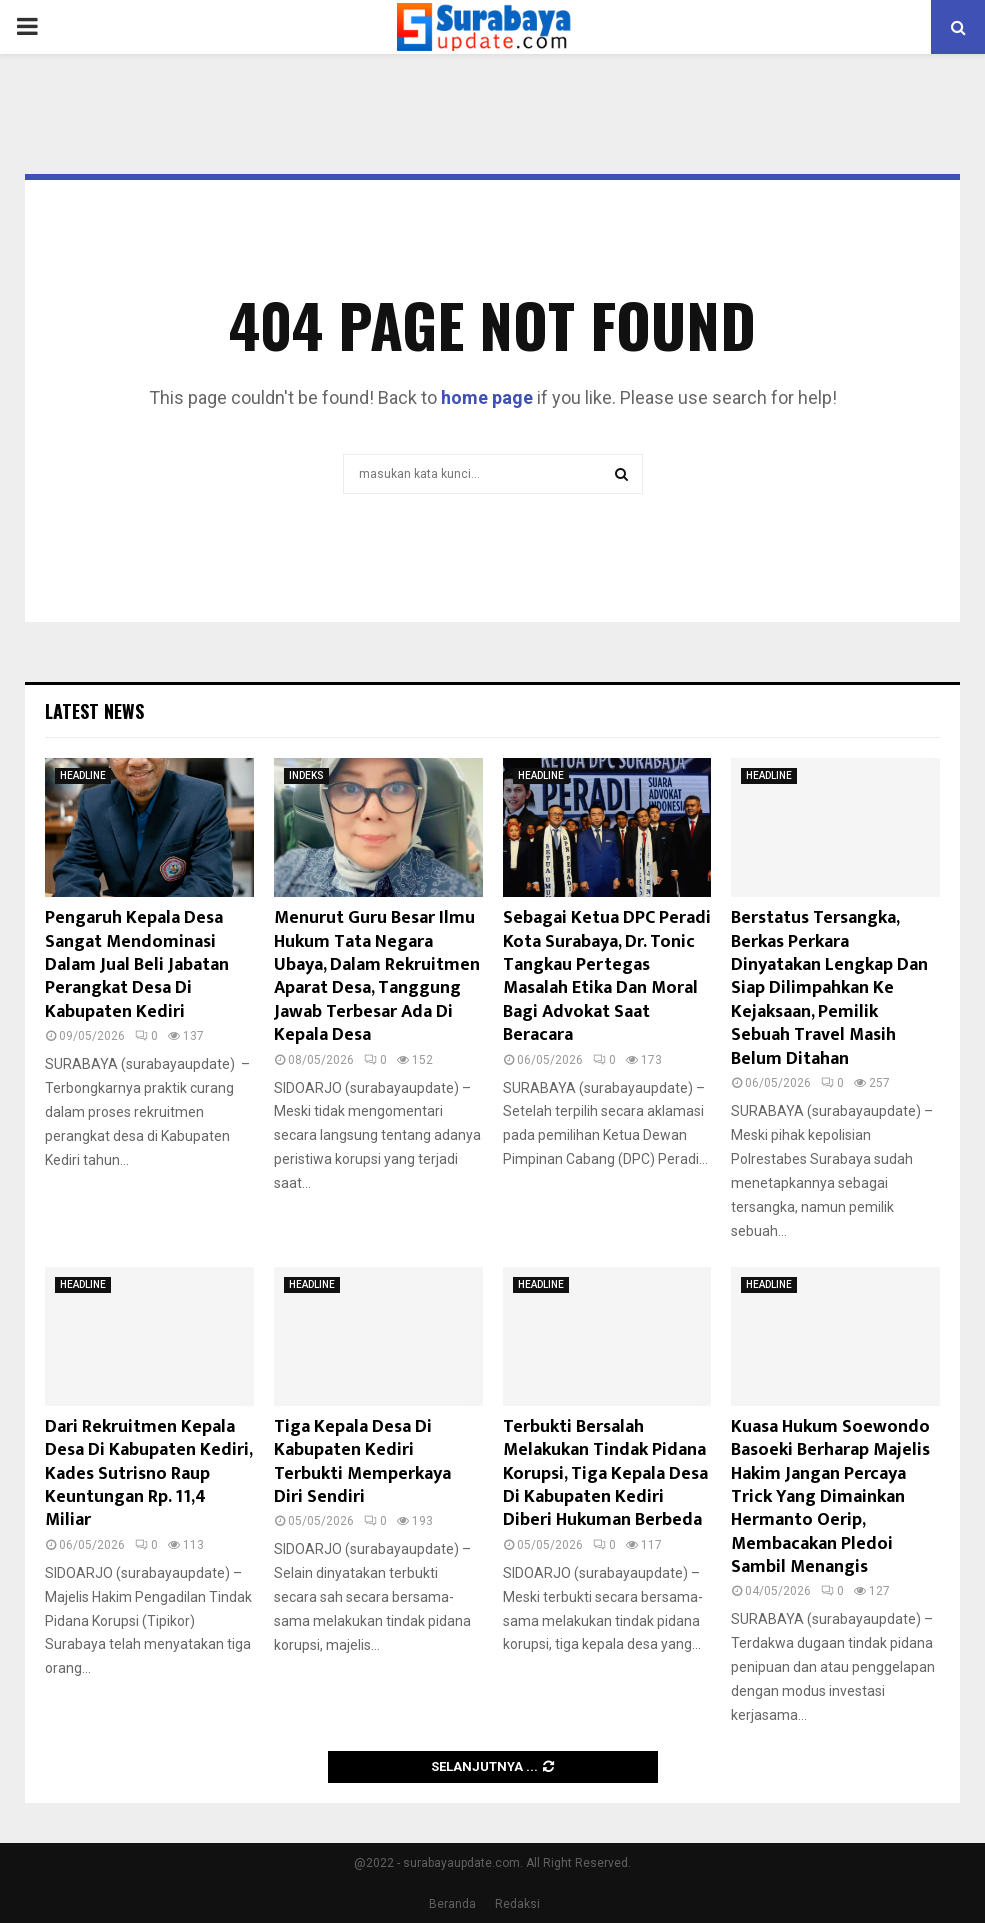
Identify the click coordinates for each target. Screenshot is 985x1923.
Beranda (452, 1904)
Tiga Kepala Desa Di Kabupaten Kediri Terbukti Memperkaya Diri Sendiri (362, 1462)
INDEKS (306, 775)
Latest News (94, 711)
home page (487, 397)
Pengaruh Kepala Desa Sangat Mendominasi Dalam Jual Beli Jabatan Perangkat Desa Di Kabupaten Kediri (137, 965)
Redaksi (517, 1904)
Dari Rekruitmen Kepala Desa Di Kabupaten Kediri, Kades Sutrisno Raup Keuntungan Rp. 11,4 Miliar (148, 1474)
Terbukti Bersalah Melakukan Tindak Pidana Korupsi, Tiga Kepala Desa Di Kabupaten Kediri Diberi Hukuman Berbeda (605, 1474)
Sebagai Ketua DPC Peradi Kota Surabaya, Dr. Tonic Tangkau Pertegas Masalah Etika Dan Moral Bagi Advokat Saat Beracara (607, 976)
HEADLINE (83, 775)
